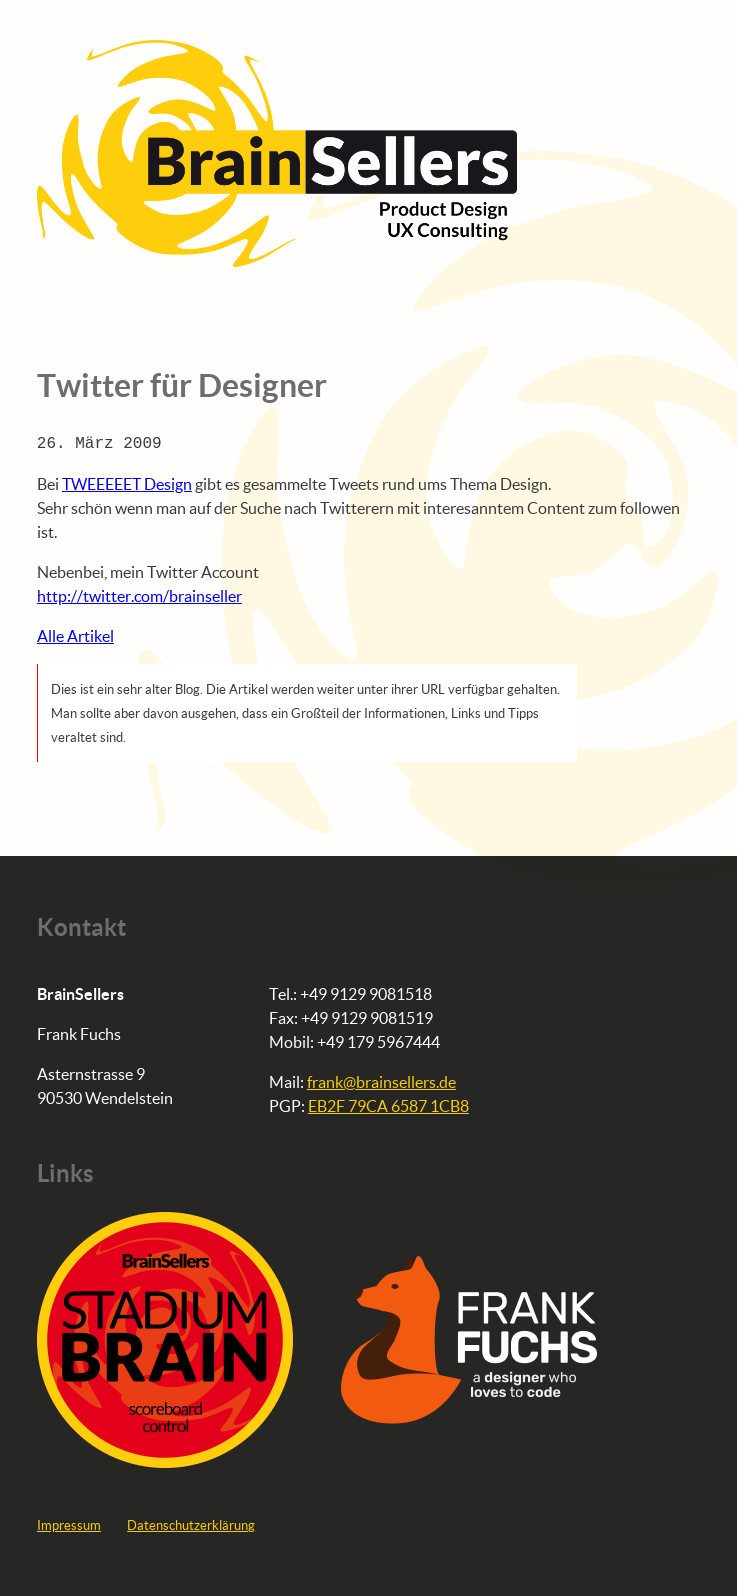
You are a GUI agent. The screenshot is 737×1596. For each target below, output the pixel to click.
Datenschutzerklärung (191, 1525)
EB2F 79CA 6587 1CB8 (388, 1105)
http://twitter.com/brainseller (139, 595)
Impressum (69, 1525)
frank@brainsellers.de (381, 1081)
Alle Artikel (75, 635)
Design (127, 483)
